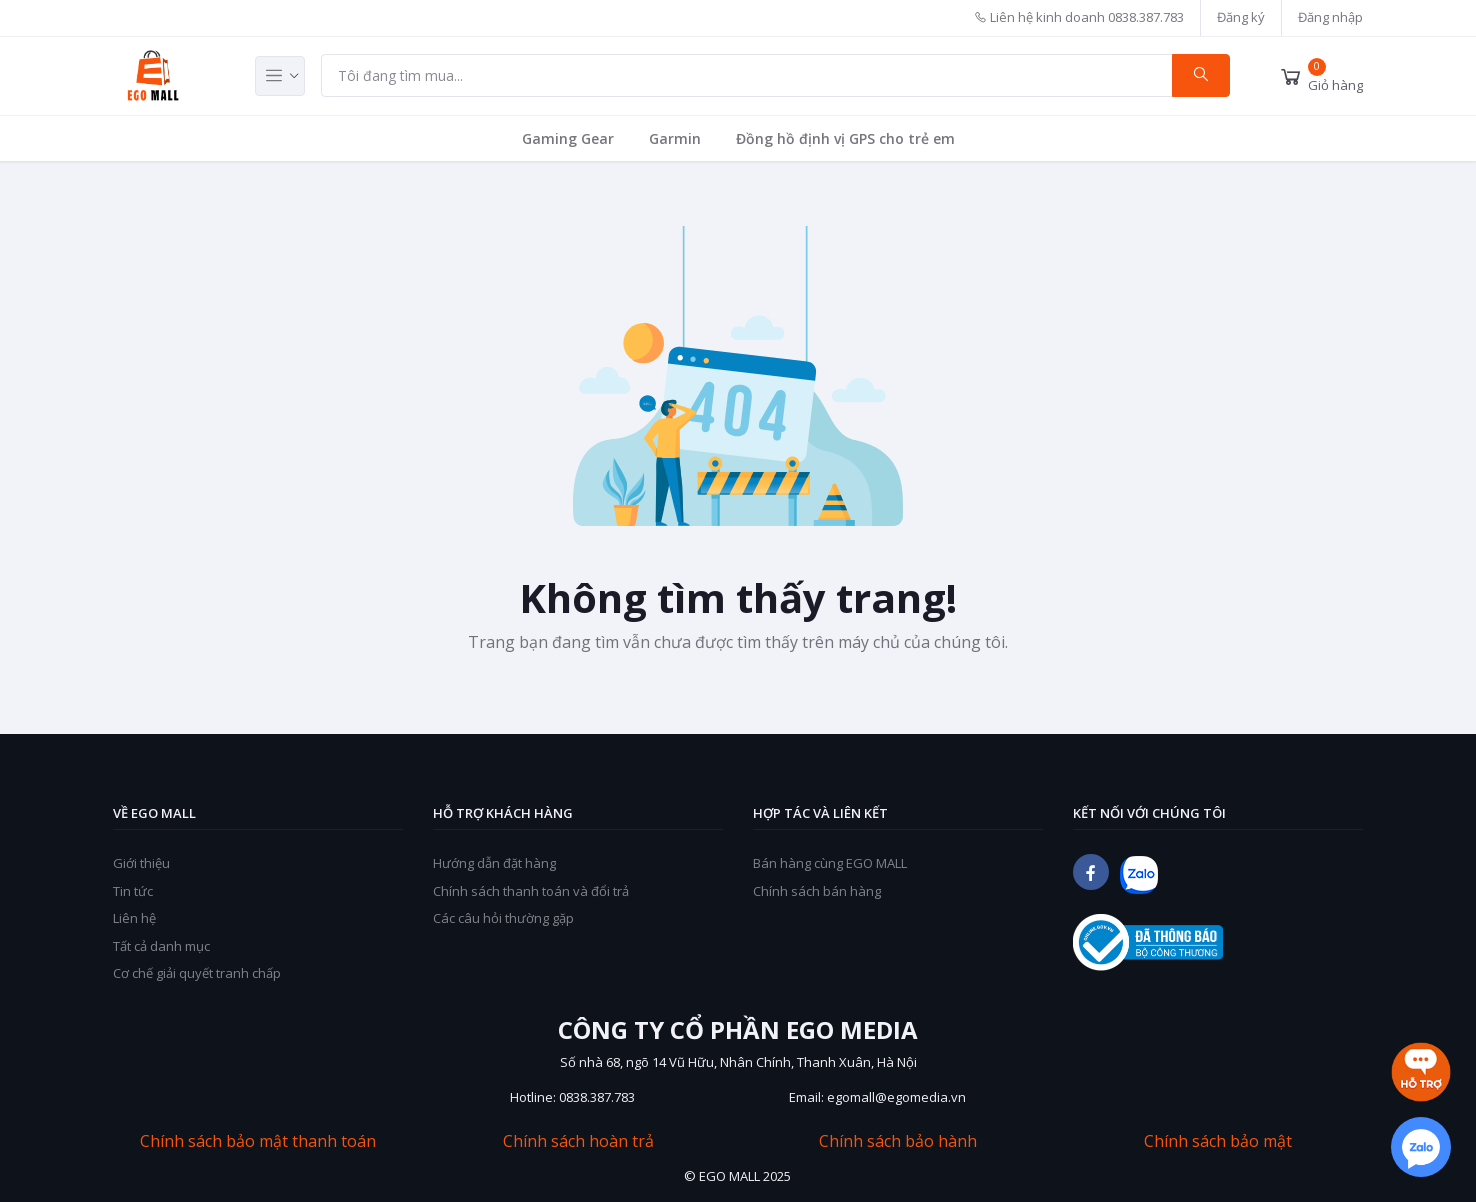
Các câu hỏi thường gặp (503, 918)
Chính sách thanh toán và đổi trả (531, 891)
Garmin (675, 138)
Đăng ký (1241, 17)
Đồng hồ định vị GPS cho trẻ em (845, 138)
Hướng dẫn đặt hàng (494, 863)
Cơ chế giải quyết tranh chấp (197, 973)
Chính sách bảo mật (1218, 1141)
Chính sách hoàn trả (578, 1141)
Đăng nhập (1330, 17)
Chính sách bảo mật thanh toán (258, 1141)
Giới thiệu (141, 863)
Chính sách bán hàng (817, 891)
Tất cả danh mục (161, 946)
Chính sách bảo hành (898, 1141)
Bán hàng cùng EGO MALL (830, 863)
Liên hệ (134, 918)
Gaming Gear (568, 138)
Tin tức (133, 891)
